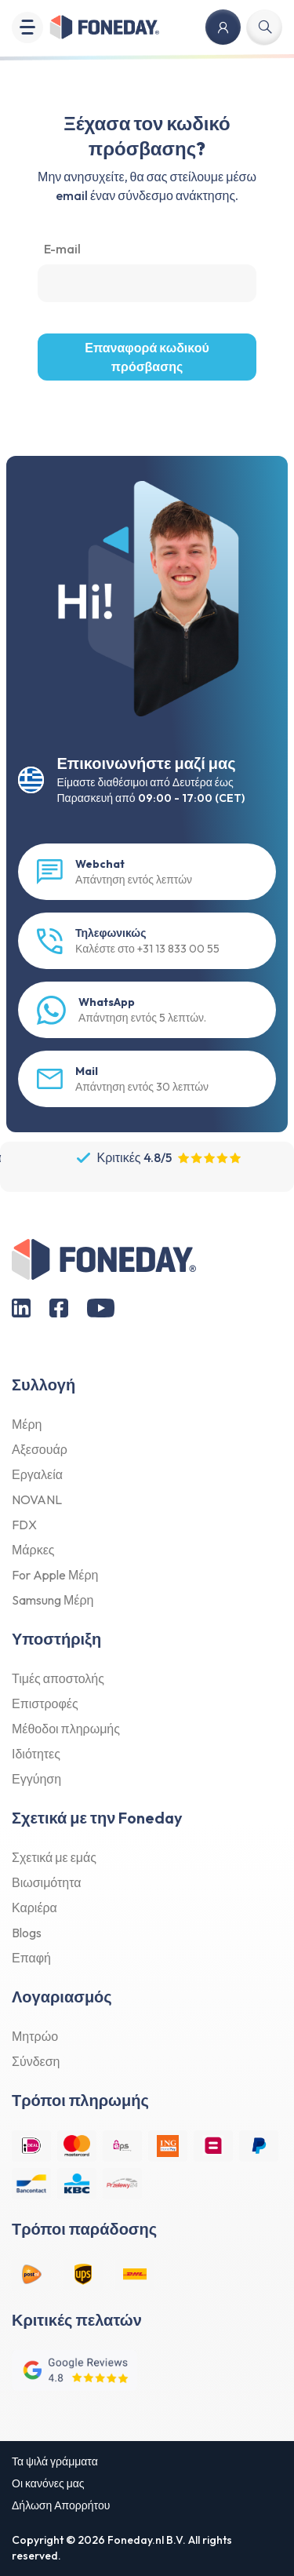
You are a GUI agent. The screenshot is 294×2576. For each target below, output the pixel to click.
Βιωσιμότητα (47, 1882)
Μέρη (27, 1424)
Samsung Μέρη (52, 1600)
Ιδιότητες (36, 1754)
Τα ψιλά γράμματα (55, 2461)
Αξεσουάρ (39, 1449)
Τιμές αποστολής (58, 1678)
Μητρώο (35, 2036)
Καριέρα (34, 1907)
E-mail (62, 249)
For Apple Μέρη (55, 1575)
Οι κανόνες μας (48, 2483)
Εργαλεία (37, 1474)
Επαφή (31, 1958)
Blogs (27, 1932)
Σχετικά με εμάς (54, 1857)
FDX (24, 1524)
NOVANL (37, 1499)
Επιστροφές (45, 1703)
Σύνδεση (36, 2061)
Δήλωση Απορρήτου (61, 2505)
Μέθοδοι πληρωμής (66, 1728)
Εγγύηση (36, 1779)
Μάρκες (33, 1550)
